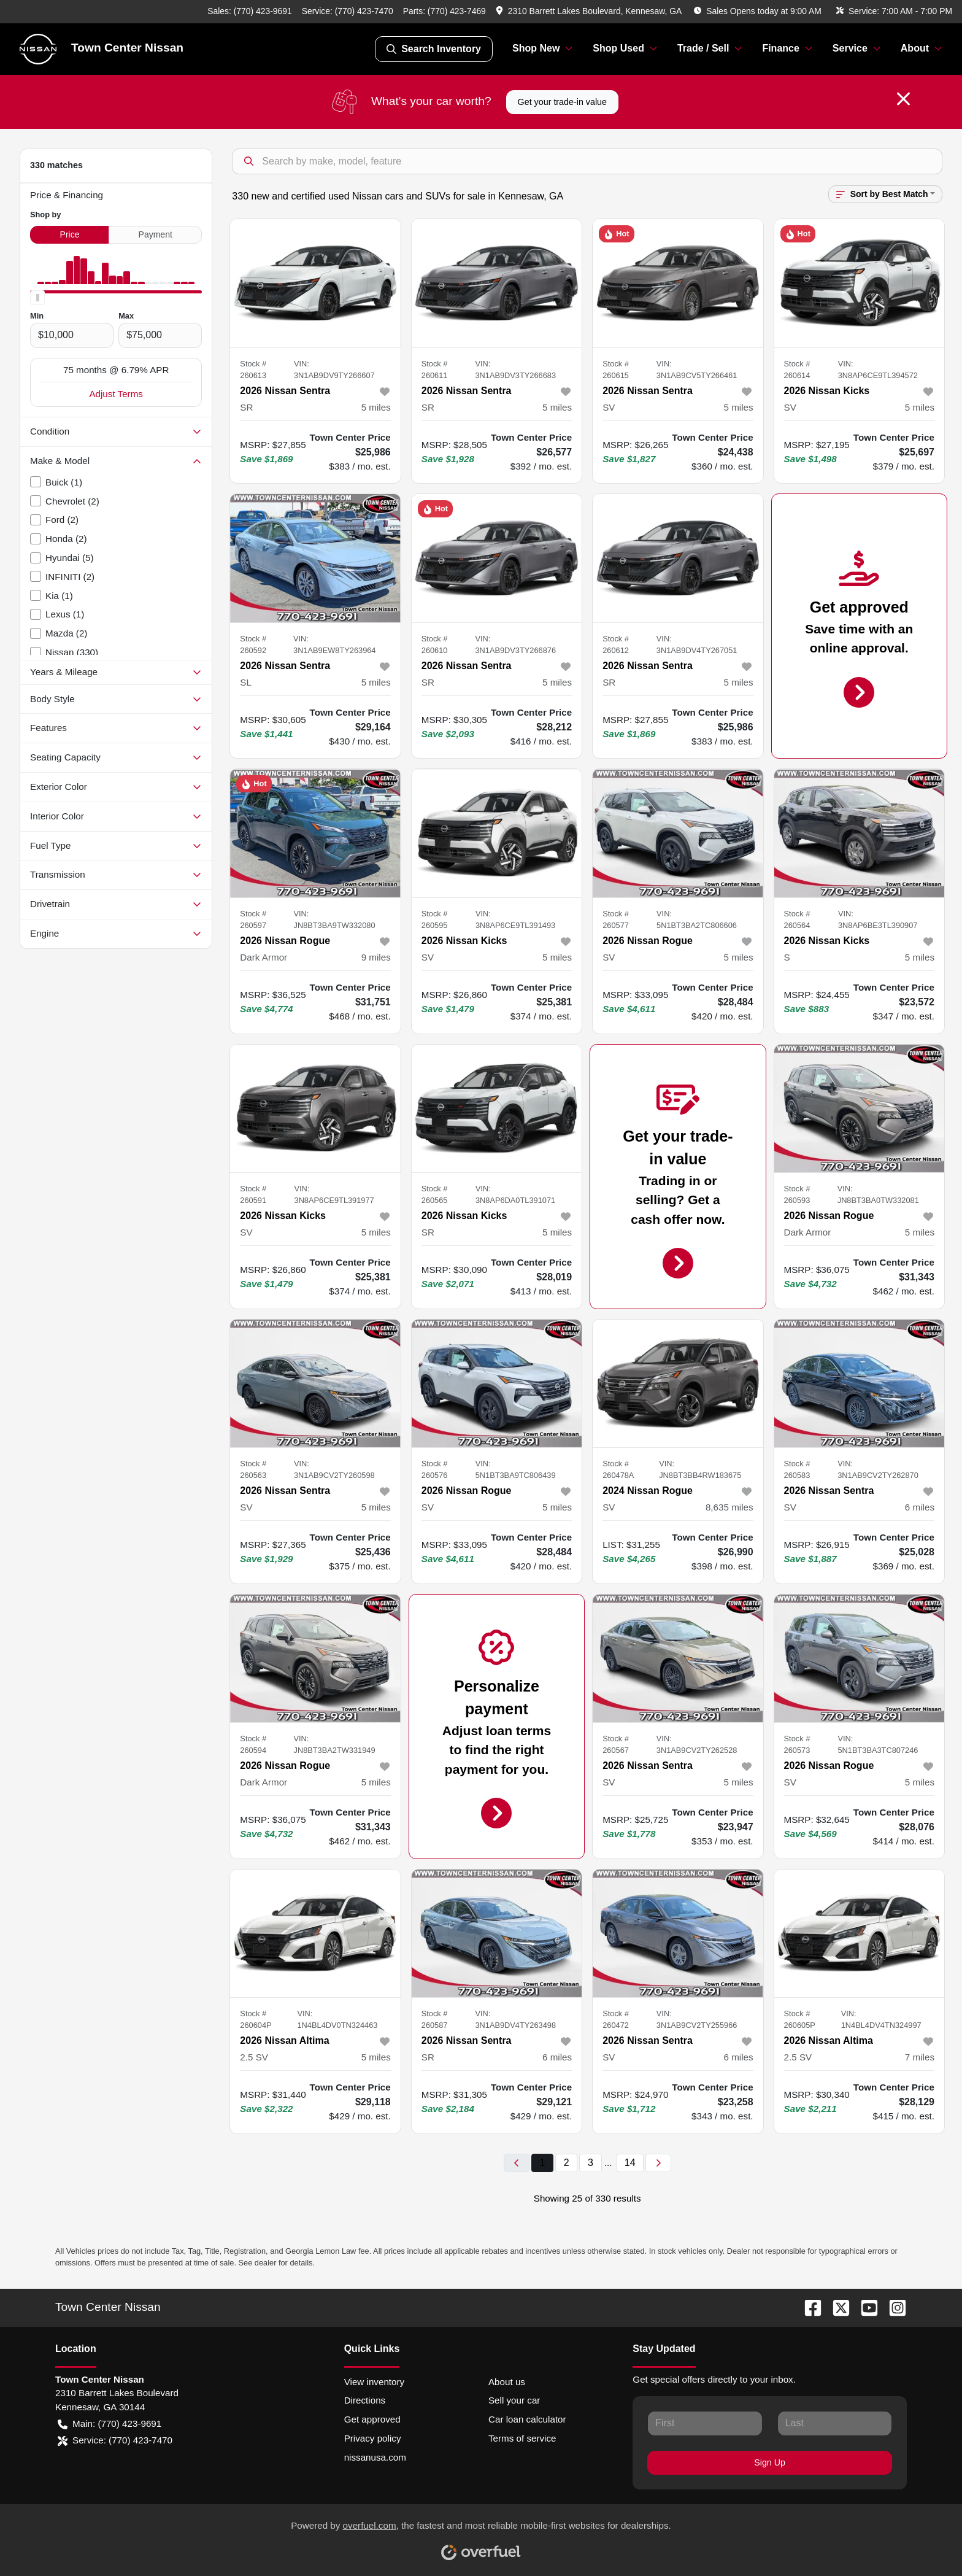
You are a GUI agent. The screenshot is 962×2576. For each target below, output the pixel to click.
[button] (590, 11)
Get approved (372, 2419)
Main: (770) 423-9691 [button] (109, 2424)
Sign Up (769, 2462)
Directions (365, 2400)
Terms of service (522, 2438)
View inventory (374, 2382)
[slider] (37, 297)
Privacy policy (372, 2438)
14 (630, 2162)
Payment (155, 234)
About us (506, 2382)
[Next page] (658, 2163)
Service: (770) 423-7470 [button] (115, 2441)
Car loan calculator (527, 2419)
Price (70, 234)
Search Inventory (434, 49)
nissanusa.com (375, 2457)
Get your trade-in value (562, 102)
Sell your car (514, 2400)
